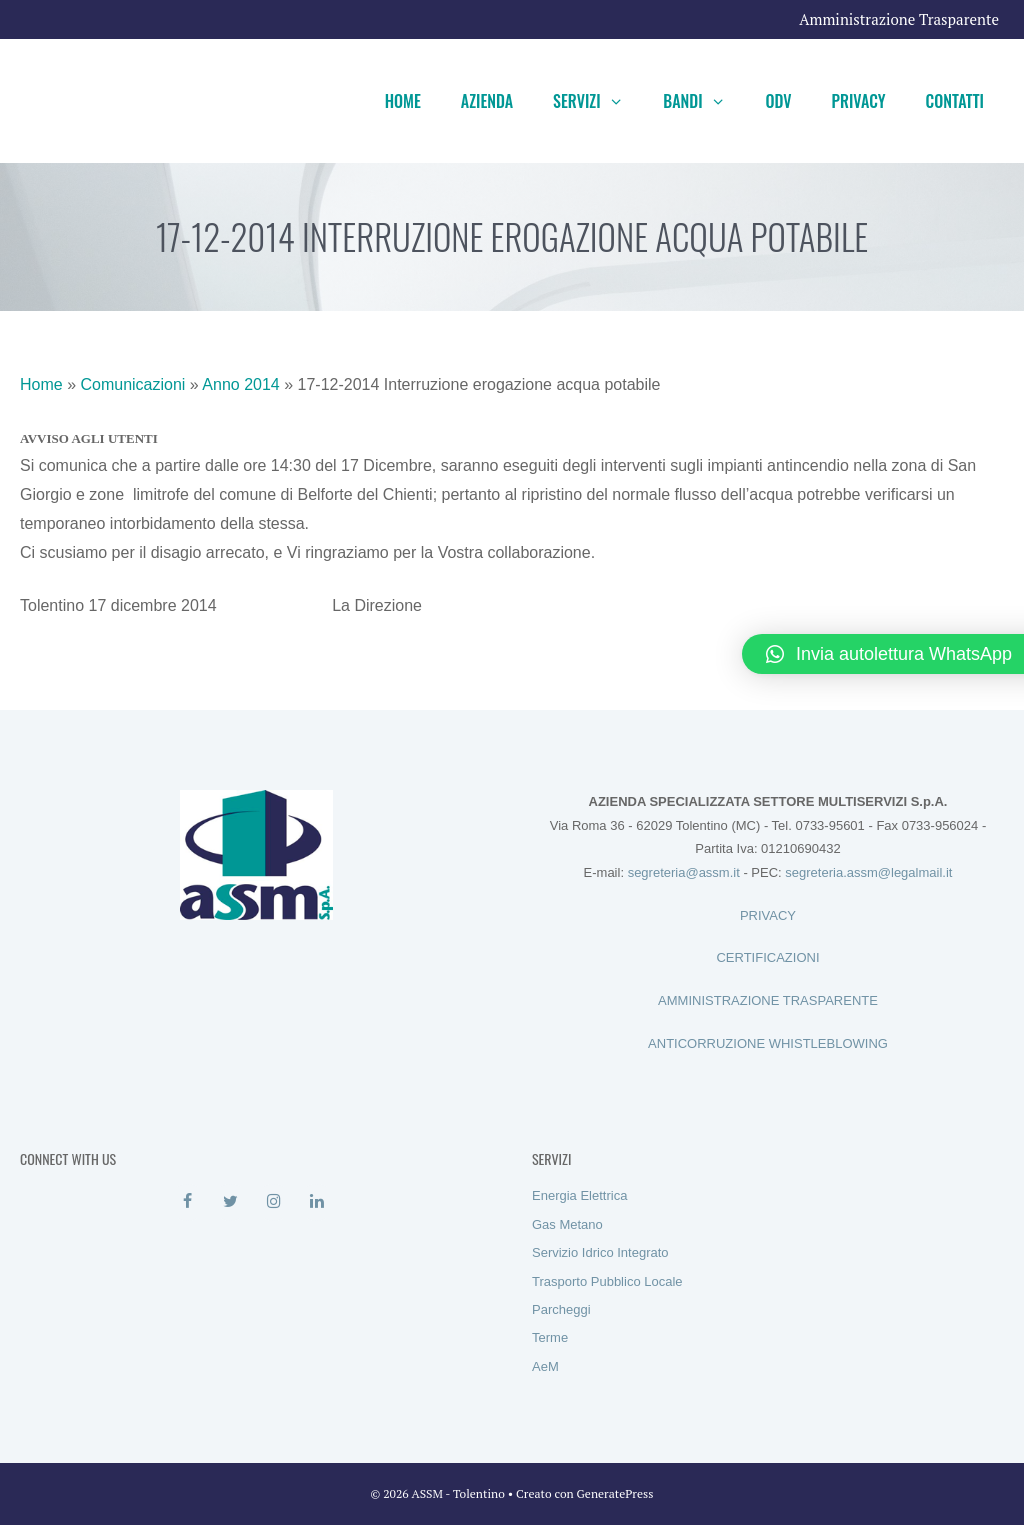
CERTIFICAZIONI (767, 957)
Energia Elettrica (579, 1195)
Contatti (955, 101)
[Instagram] (273, 1202)
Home (403, 101)
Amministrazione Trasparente (899, 19)
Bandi (704, 101)
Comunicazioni (132, 384)
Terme (550, 1337)
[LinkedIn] (316, 1202)
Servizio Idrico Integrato (600, 1252)
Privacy (859, 101)
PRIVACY (768, 915)
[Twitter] (230, 1202)
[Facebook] (187, 1202)
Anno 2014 (240, 384)
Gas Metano (567, 1224)
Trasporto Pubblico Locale (607, 1281)
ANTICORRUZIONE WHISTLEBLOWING (768, 1043)
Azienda (487, 101)
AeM (545, 1366)
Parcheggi (561, 1309)
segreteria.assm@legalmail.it (868, 872)
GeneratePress (615, 1493)
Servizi (598, 101)
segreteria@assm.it (684, 872)
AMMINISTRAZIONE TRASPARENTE (768, 1000)
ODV (778, 101)
